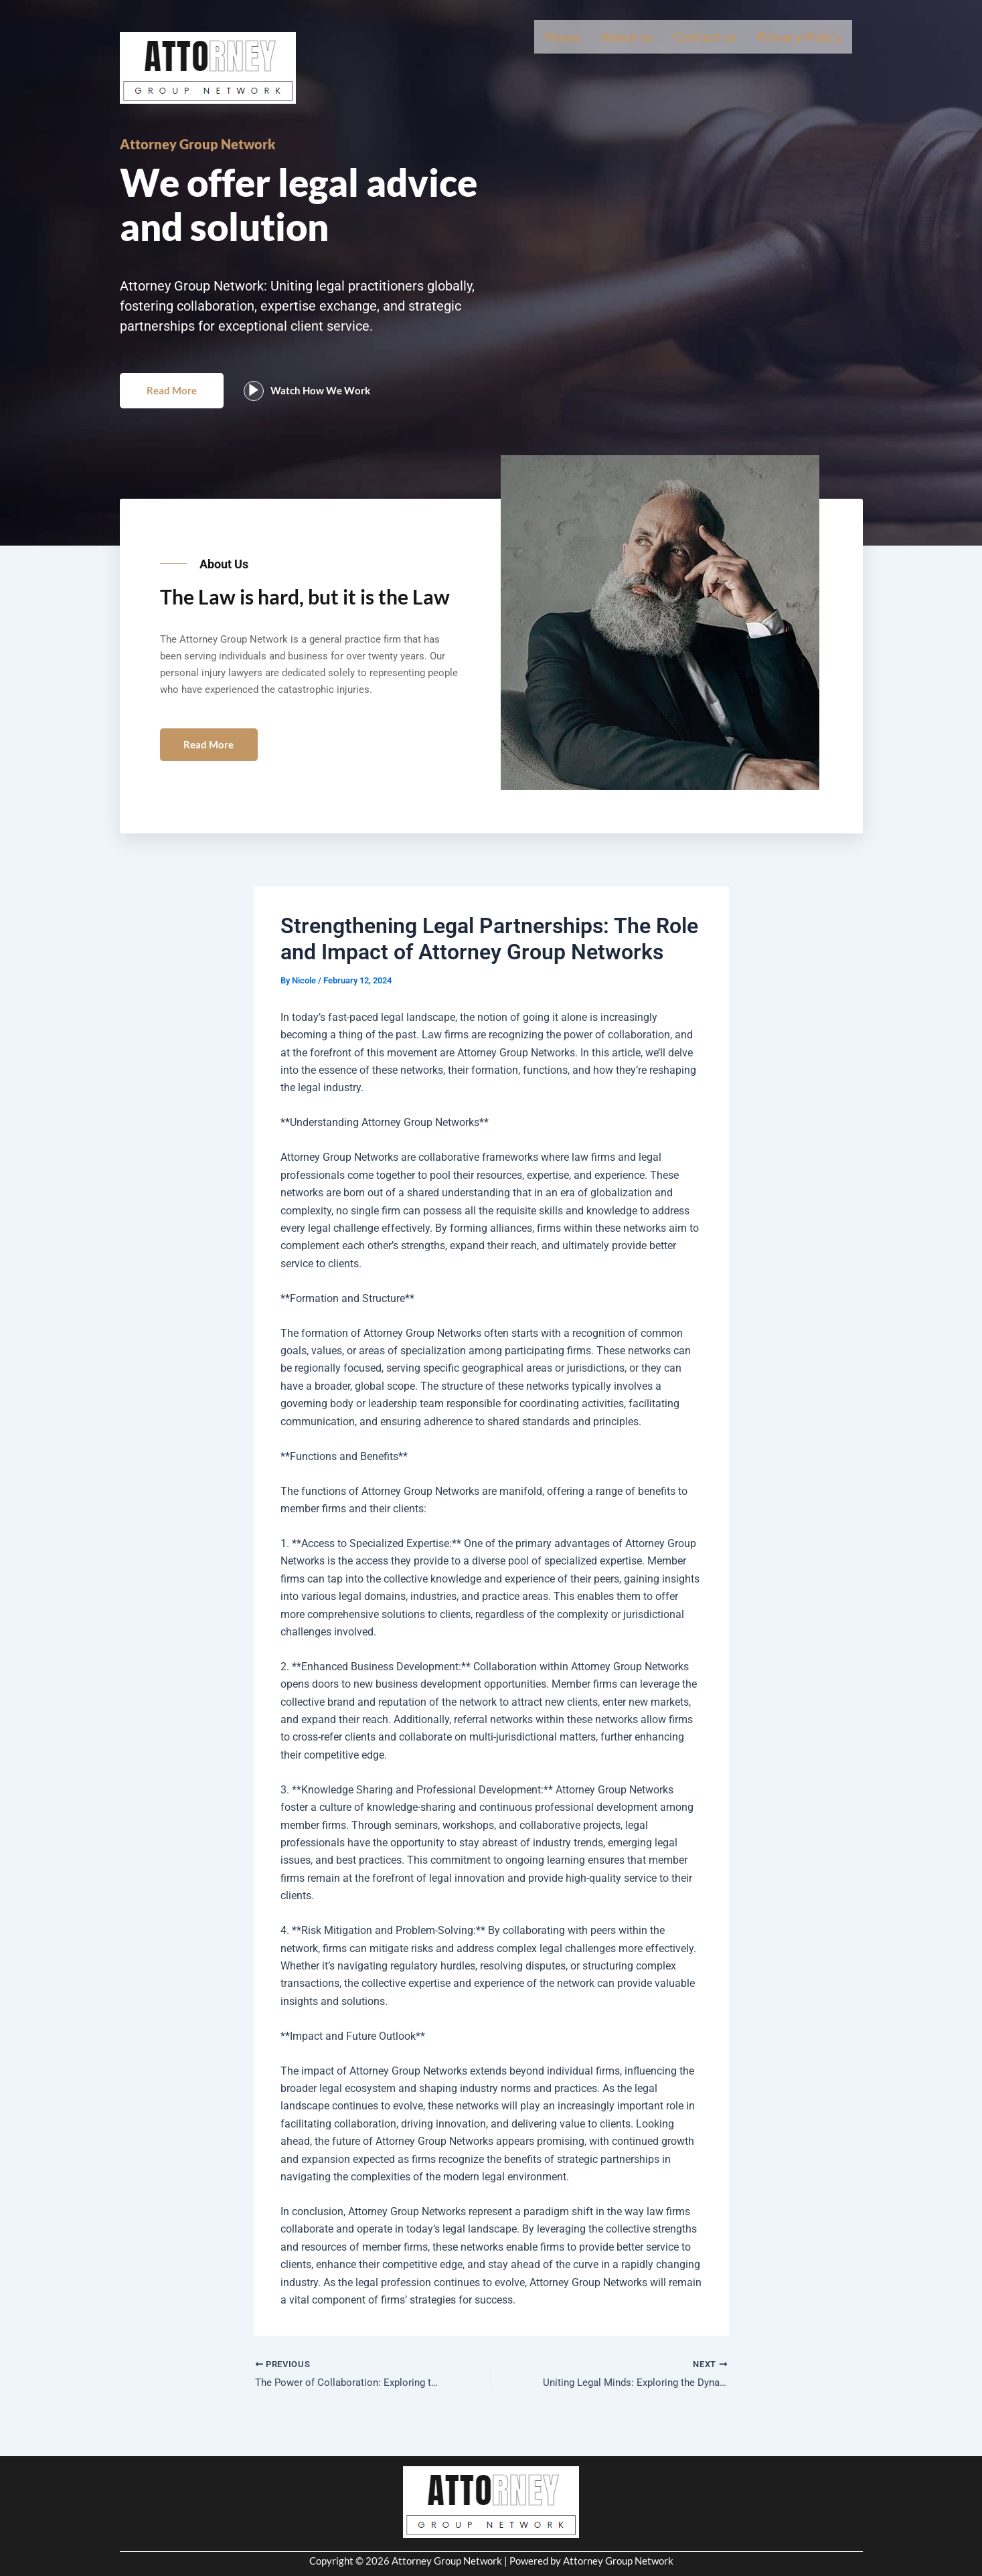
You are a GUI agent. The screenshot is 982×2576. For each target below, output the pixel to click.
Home (562, 37)
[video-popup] (263, 404)
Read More (176, 403)
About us (626, 37)
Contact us (705, 37)
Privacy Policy (799, 37)
